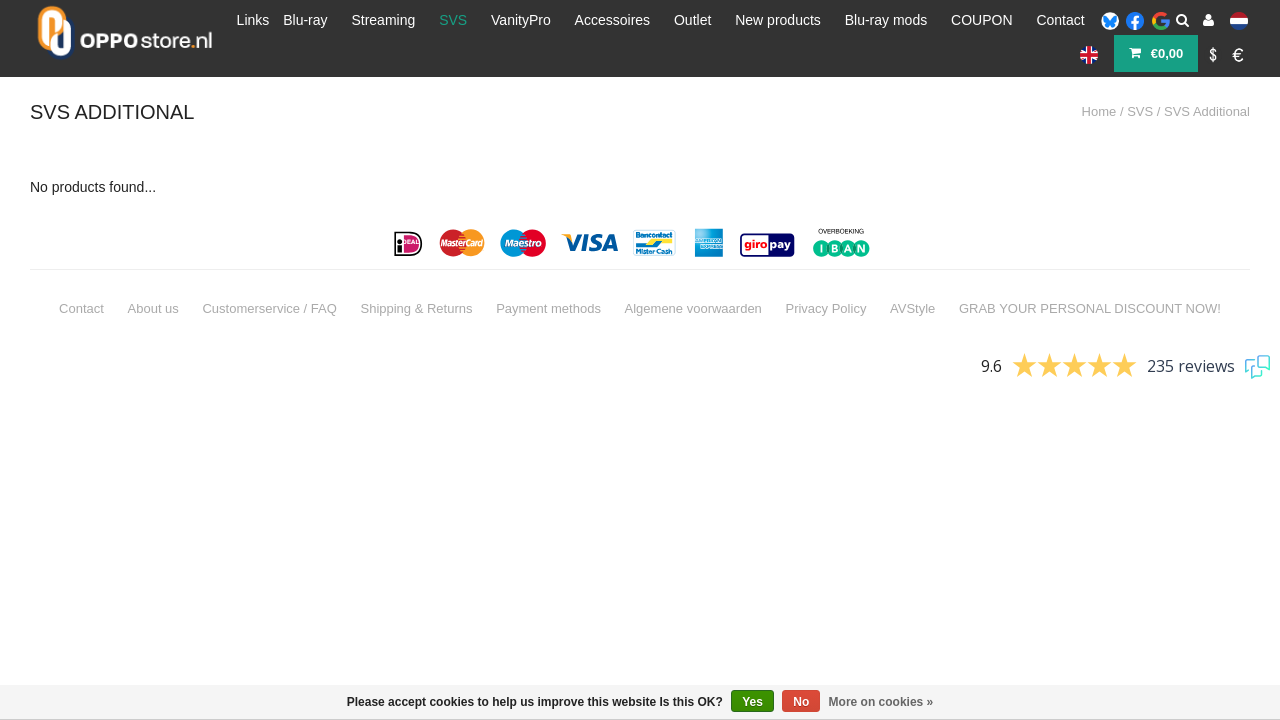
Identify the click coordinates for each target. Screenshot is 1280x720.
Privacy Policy (825, 282)
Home (1099, 85)
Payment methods (548, 282)
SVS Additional (1207, 85)
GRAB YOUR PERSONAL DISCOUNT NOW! (1090, 282)
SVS (453, 20)
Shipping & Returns (416, 282)
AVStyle (912, 282)
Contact (1060, 20)
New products (778, 20)
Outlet (692, 20)
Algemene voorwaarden (693, 282)
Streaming (383, 20)
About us (153, 282)
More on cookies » (881, 702)
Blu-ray (305, 20)
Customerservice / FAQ (269, 282)
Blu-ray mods (886, 20)
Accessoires (612, 20)
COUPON (981, 20)
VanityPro (521, 20)
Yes (752, 702)
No (801, 702)
